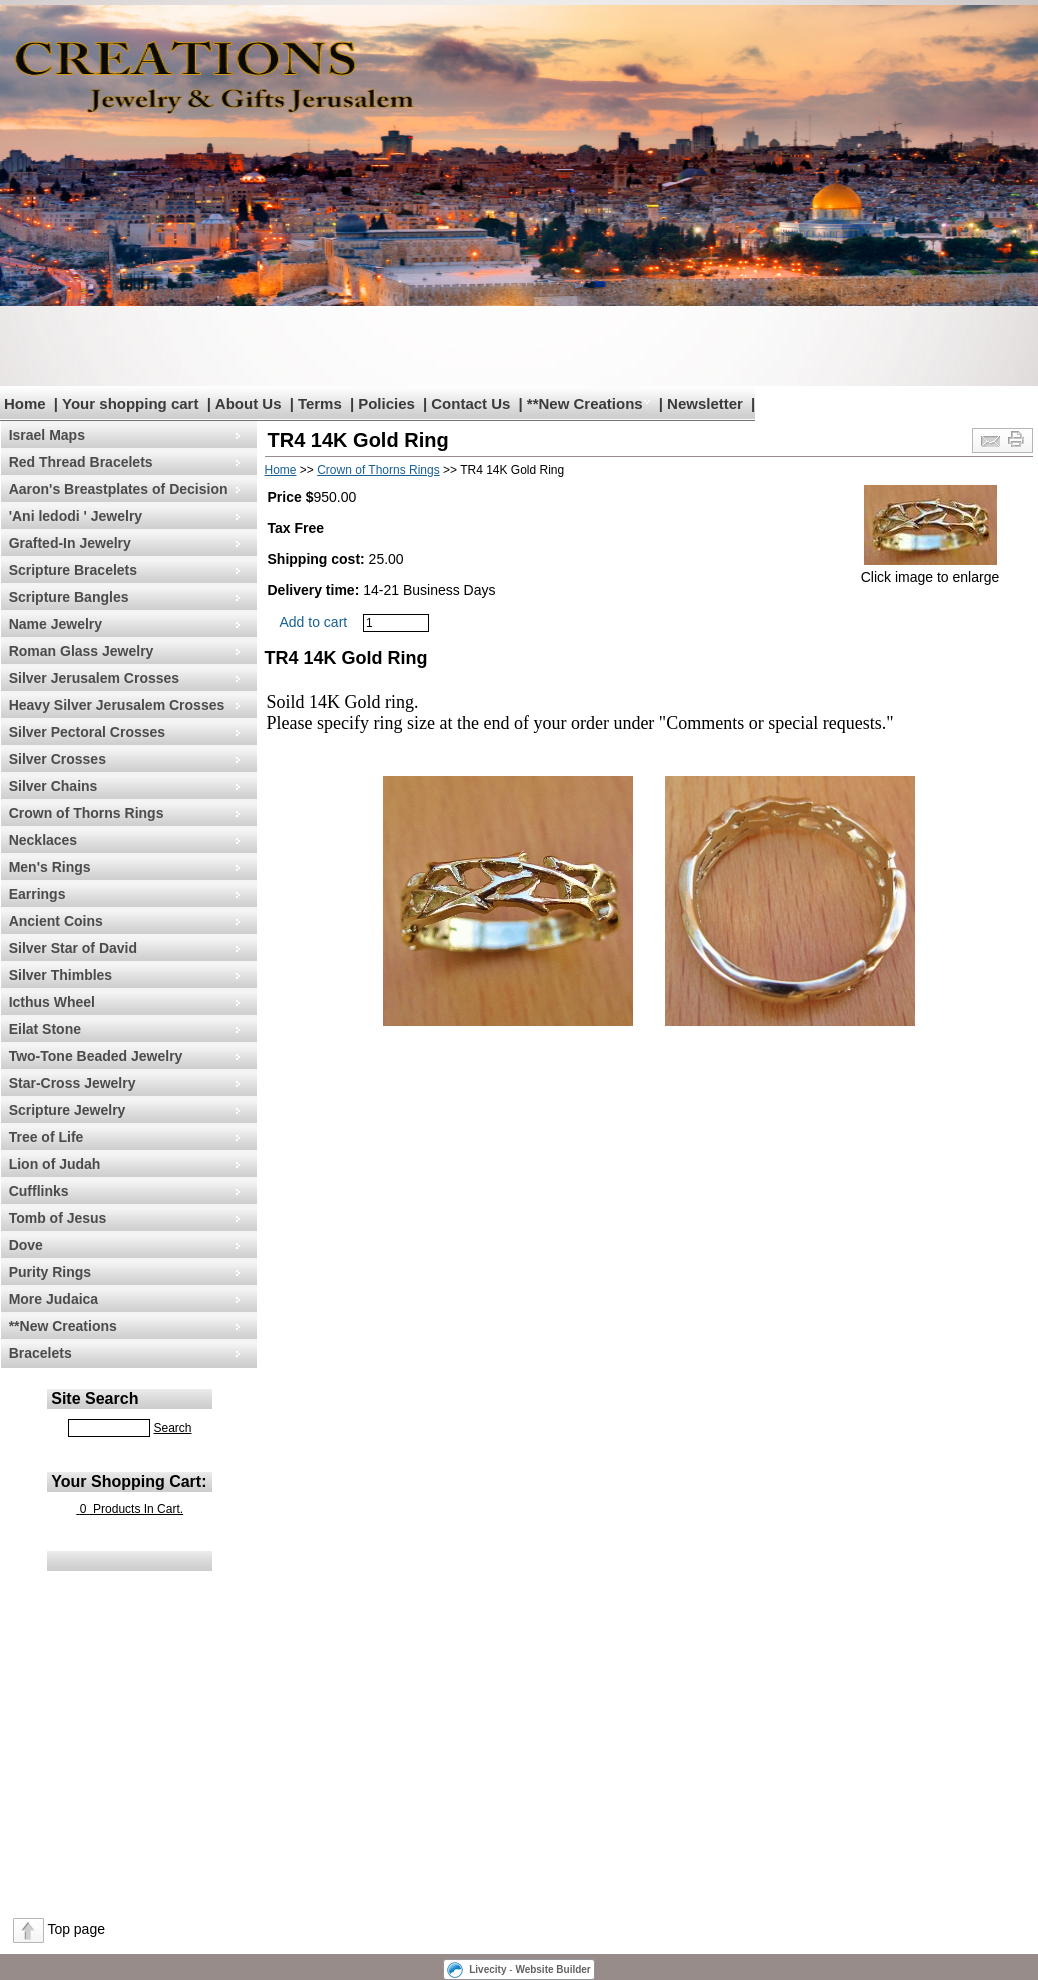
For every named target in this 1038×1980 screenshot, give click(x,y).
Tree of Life (46, 1137)
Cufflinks (39, 1191)
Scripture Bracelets (73, 570)
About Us (248, 403)
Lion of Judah (55, 1164)
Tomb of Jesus (58, 1218)
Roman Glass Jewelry (81, 651)
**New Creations (585, 403)
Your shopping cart (130, 403)
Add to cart (314, 622)
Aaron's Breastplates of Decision (118, 489)
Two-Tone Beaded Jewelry (96, 1056)
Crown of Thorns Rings (86, 813)
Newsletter (705, 403)
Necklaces (43, 840)
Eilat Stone (45, 1029)
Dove (26, 1245)
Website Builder (552, 1969)
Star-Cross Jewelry (72, 1083)
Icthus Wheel (52, 1002)
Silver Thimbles (60, 975)
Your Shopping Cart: (128, 1481)
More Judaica (53, 1299)
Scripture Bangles (69, 597)
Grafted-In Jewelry (70, 543)
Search (172, 1428)
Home (25, 403)
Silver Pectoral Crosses (87, 732)
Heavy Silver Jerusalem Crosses (117, 705)
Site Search (94, 1398)
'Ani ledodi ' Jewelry (75, 516)
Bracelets (40, 1353)
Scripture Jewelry (67, 1110)
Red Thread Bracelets (81, 462)
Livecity (487, 1969)
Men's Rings (50, 867)
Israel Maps (47, 435)
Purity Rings (50, 1272)
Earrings (37, 894)
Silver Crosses (57, 759)
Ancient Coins (56, 921)
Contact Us (470, 403)
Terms (320, 403)
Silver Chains (53, 786)
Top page (76, 1929)
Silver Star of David (73, 948)
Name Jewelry (55, 624)
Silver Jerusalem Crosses (94, 678)
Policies (386, 403)
